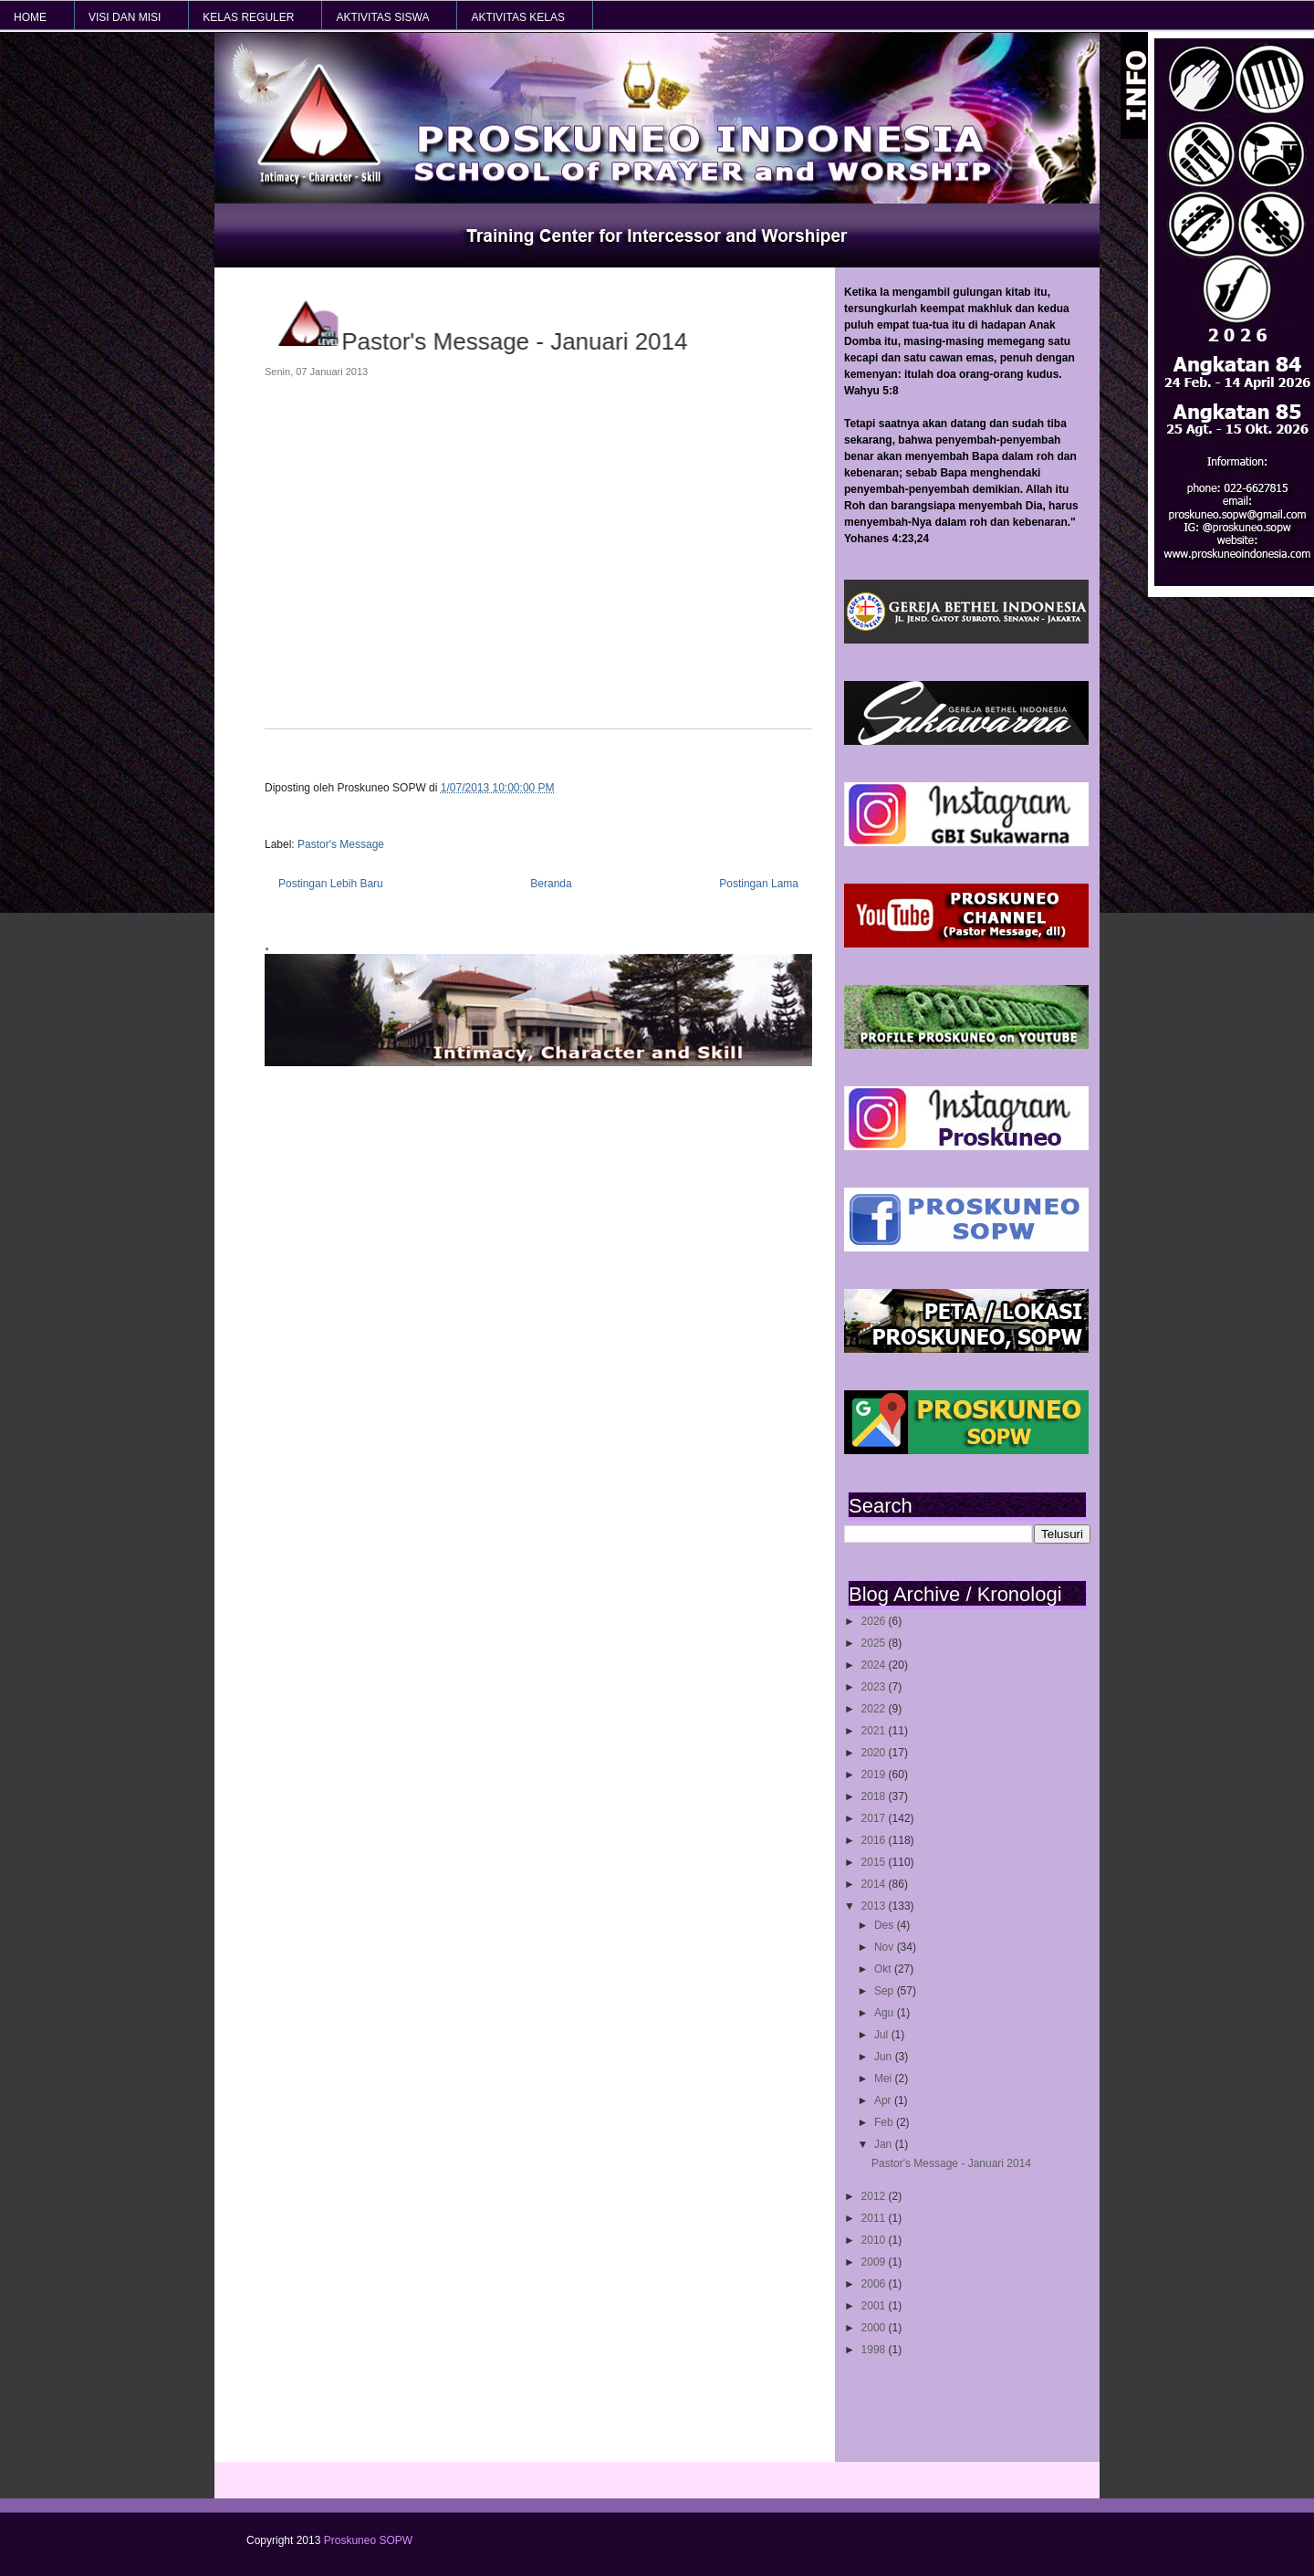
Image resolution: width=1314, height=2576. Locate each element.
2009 (875, 2262)
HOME (30, 17)
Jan (884, 2144)
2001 (875, 2305)
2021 (875, 1730)
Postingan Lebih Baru (330, 883)
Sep (885, 1990)
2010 (875, 2240)
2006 (875, 2284)
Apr (884, 2100)
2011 (875, 2218)
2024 (875, 1665)
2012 (875, 2196)
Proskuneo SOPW (368, 2540)
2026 (875, 1621)
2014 (875, 1884)
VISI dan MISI (125, 17)
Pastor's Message (340, 844)
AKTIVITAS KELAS (517, 17)
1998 (875, 2349)
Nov (885, 1947)
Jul (883, 2034)
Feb (885, 2122)
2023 (875, 1687)
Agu (885, 2012)
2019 (875, 1774)
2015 (875, 1862)
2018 (875, 1796)
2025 (875, 1643)
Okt (884, 1969)
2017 (875, 1818)
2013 (875, 1906)
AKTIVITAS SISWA (382, 17)
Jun (884, 2056)
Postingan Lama (758, 883)
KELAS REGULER (248, 17)
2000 (875, 2327)
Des (885, 1925)
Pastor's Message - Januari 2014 (951, 2163)
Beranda (550, 883)
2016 (875, 1840)
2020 (875, 1752)
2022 (875, 1708)
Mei (884, 2078)
